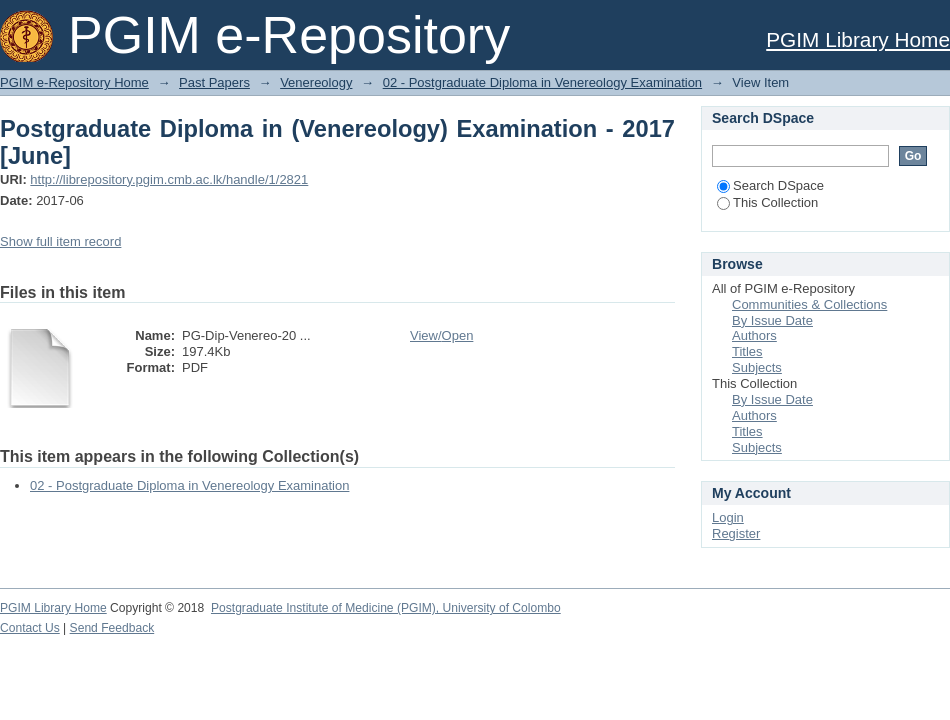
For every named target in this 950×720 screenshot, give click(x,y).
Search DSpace (770, 185)
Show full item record (60, 241)
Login (728, 517)
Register (736, 533)
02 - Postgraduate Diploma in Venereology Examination (542, 82)
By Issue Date (772, 320)
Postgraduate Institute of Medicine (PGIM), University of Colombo (386, 608)
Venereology (316, 82)
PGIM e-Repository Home (74, 82)
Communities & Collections (809, 304)
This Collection (767, 202)
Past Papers (214, 82)
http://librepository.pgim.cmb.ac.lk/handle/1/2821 (169, 179)
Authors (754, 335)
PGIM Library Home (858, 39)
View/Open (441, 335)
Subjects (757, 367)
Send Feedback (112, 628)
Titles (747, 351)
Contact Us (30, 628)
